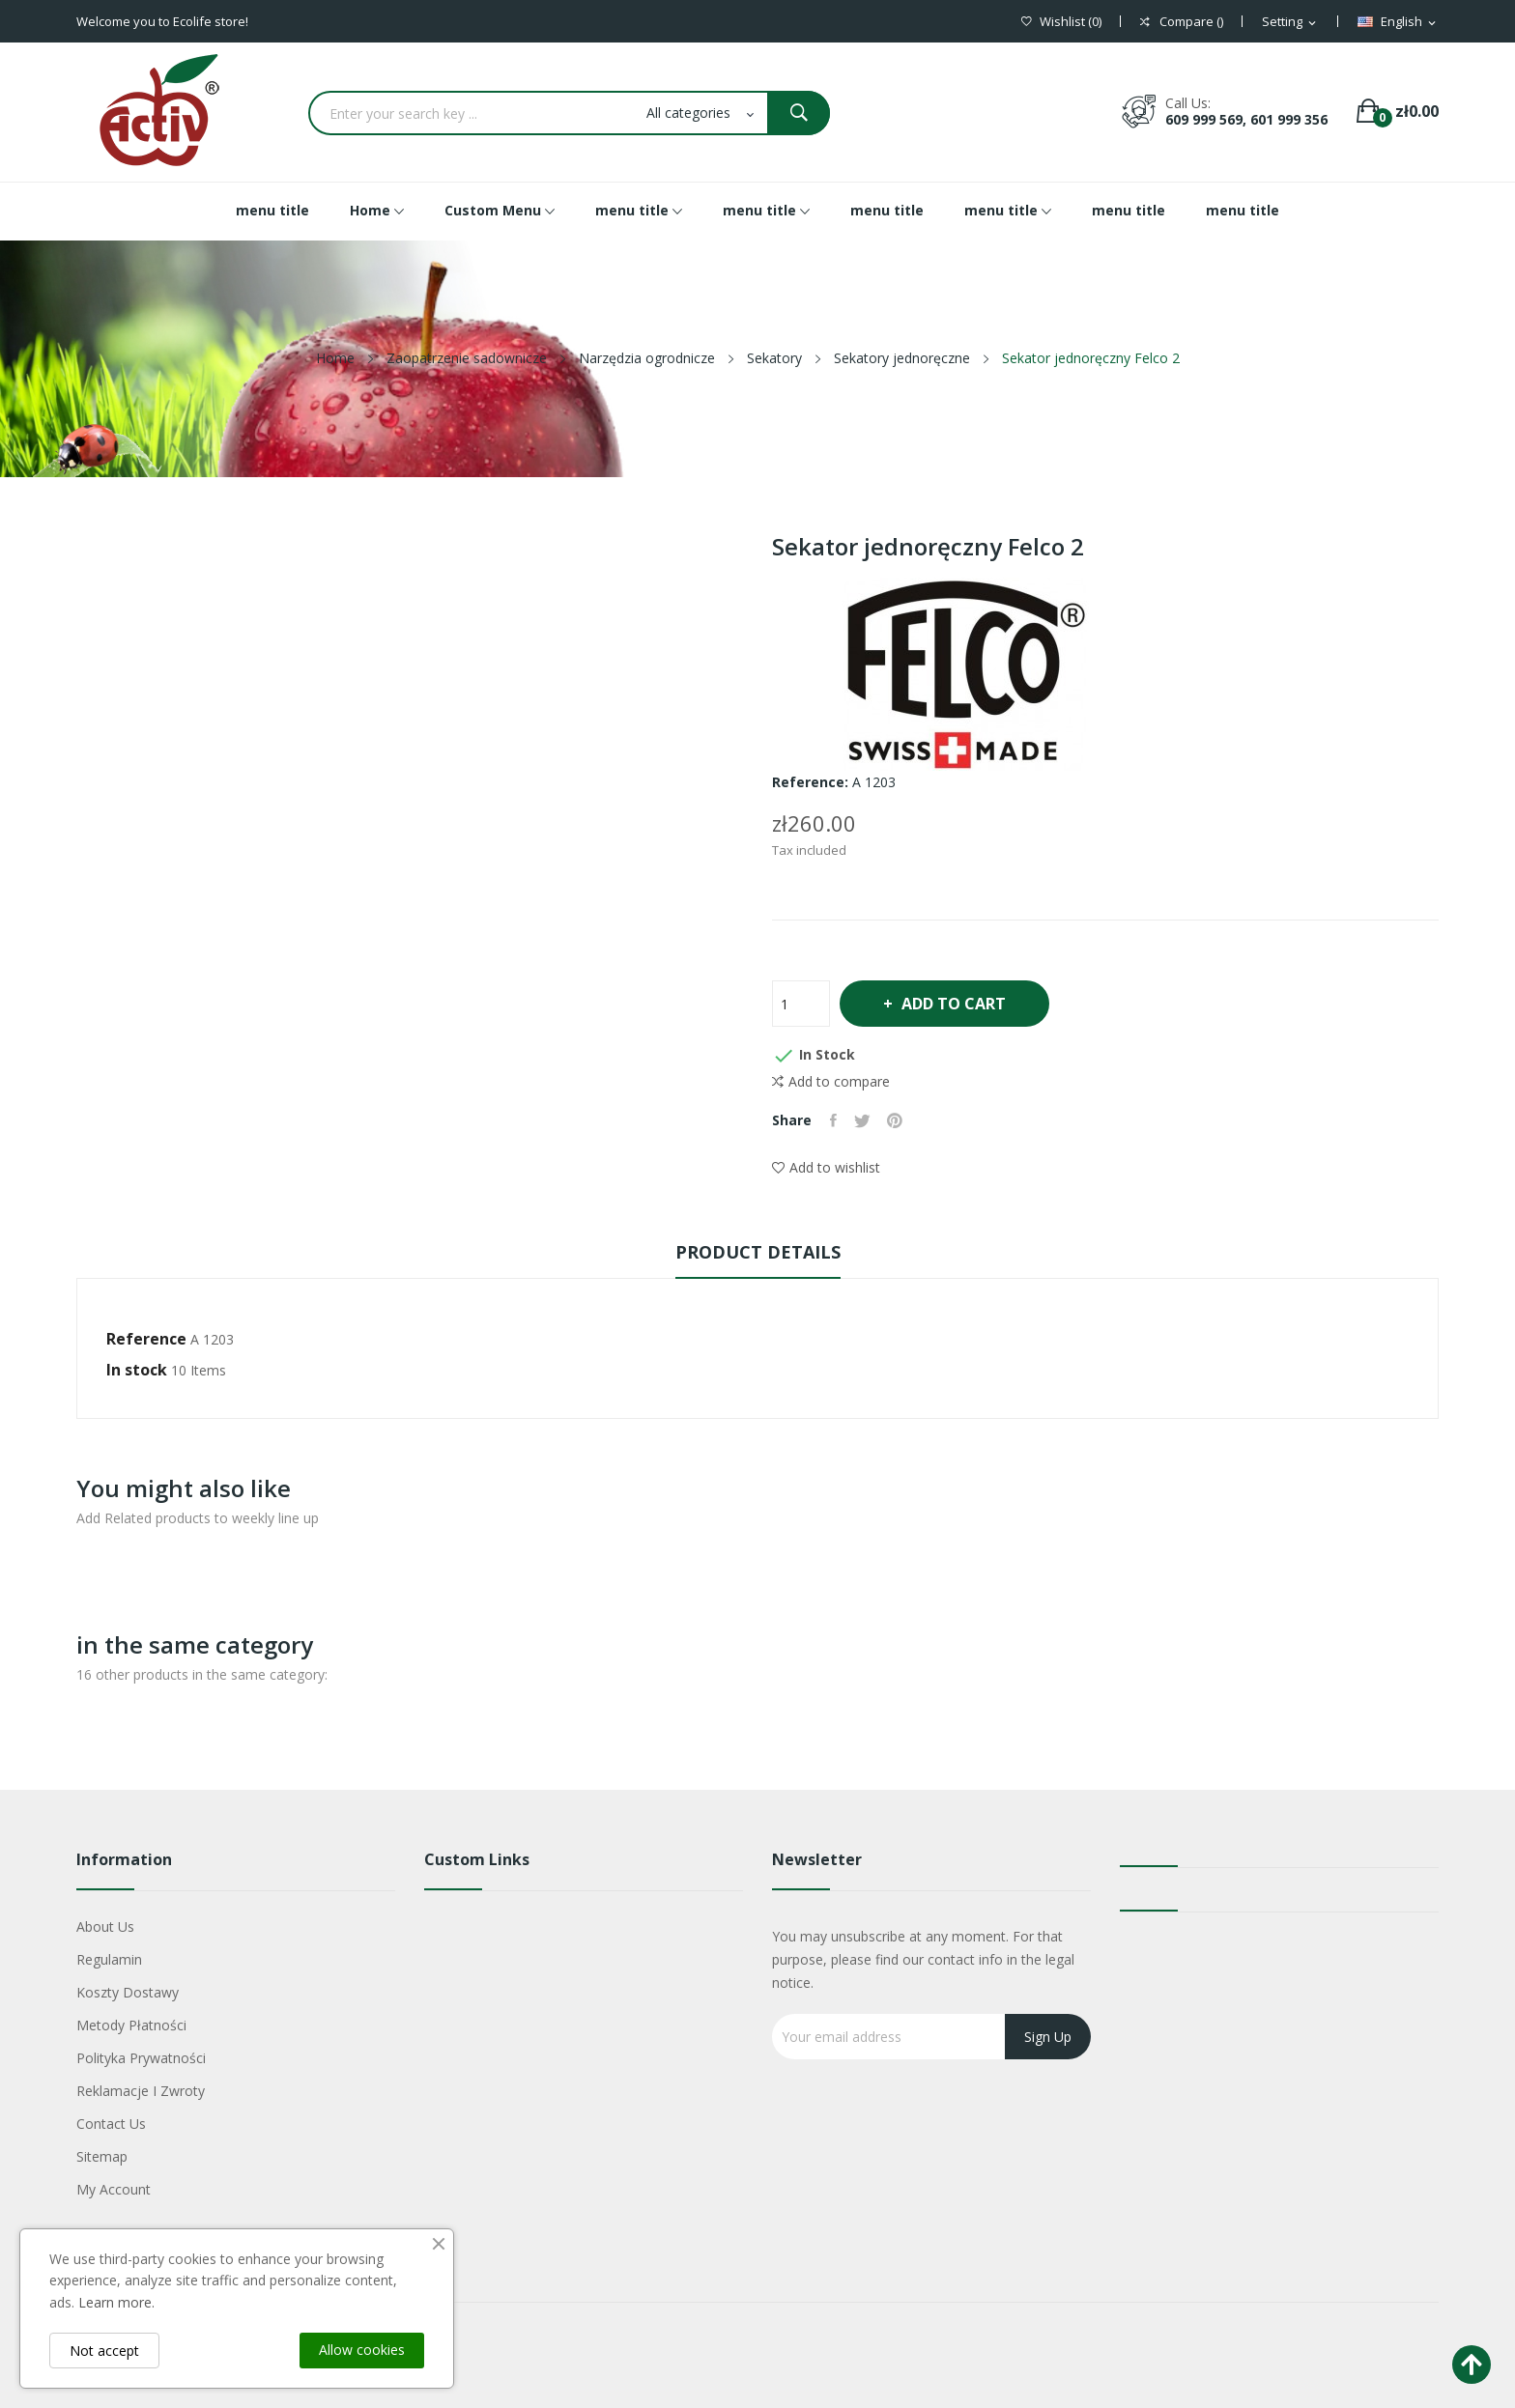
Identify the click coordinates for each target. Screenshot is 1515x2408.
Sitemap (102, 2156)
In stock (136, 1369)
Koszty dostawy (127, 1992)
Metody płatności (131, 2025)
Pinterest (900, 1120)
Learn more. (116, 2302)
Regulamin (109, 1959)
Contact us (111, 2123)
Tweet (865, 1120)
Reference (146, 1338)
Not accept (104, 2350)
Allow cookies (362, 2349)
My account (113, 2189)
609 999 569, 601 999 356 (1246, 119)
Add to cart (961, 1003)
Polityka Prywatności (141, 2058)
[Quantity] (801, 1003)
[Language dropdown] (1398, 22)
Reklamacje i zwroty (140, 2091)
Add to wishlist (826, 1167)
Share (834, 1120)
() (1061, 21)
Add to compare (831, 1081)
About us (105, 1926)
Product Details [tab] (758, 1251)
